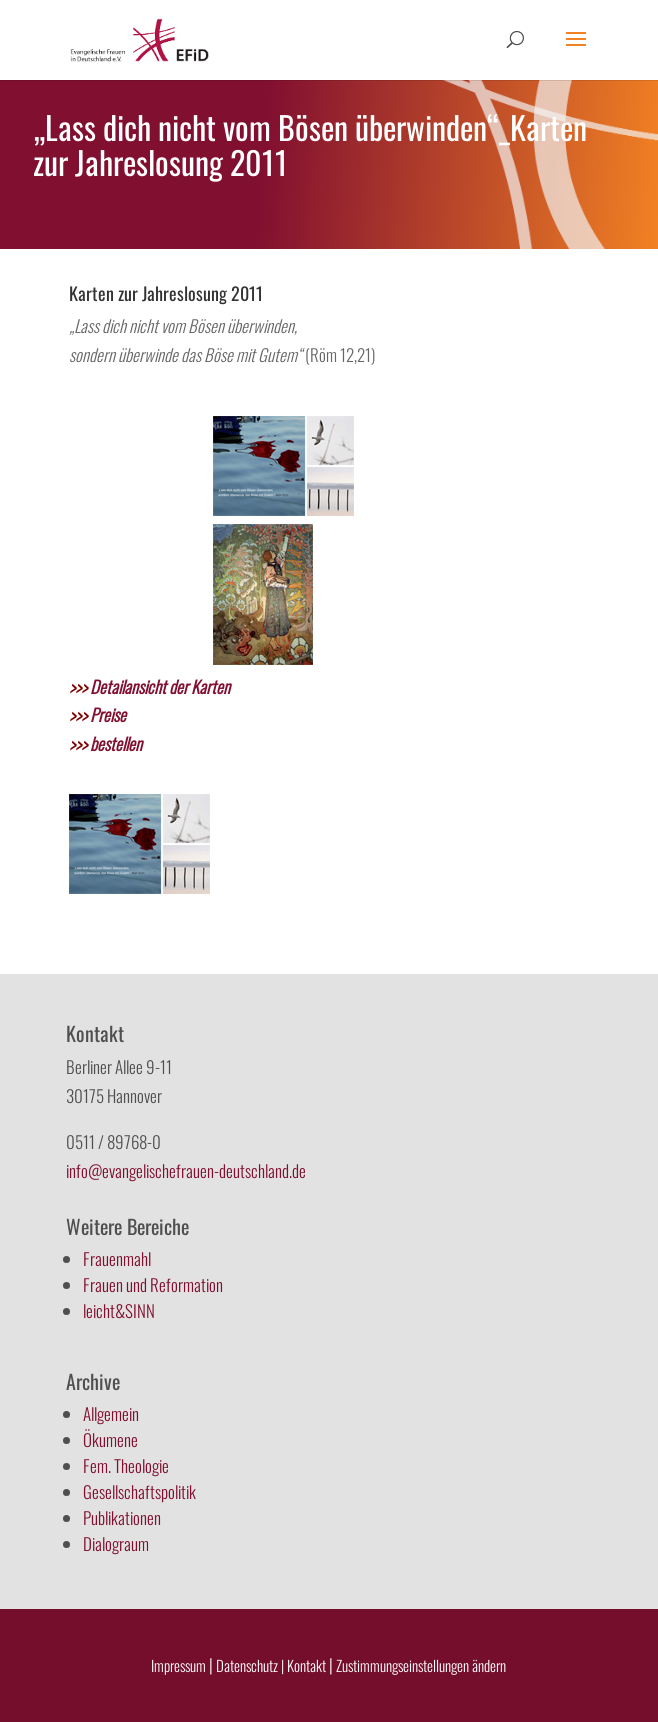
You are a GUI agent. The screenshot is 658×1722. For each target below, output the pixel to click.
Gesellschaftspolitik (139, 1491)
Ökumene (110, 1439)
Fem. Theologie (126, 1465)
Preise (97, 714)
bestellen (105, 743)
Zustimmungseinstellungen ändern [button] (421, 1665)
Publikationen (122, 1517)
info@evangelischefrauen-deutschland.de (186, 1170)
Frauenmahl (117, 1258)
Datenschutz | (250, 1665)
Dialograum (116, 1543)
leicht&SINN (119, 1310)
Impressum (178, 1665)
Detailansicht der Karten (149, 686)
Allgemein (111, 1413)
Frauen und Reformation (153, 1284)
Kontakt (308, 1665)
